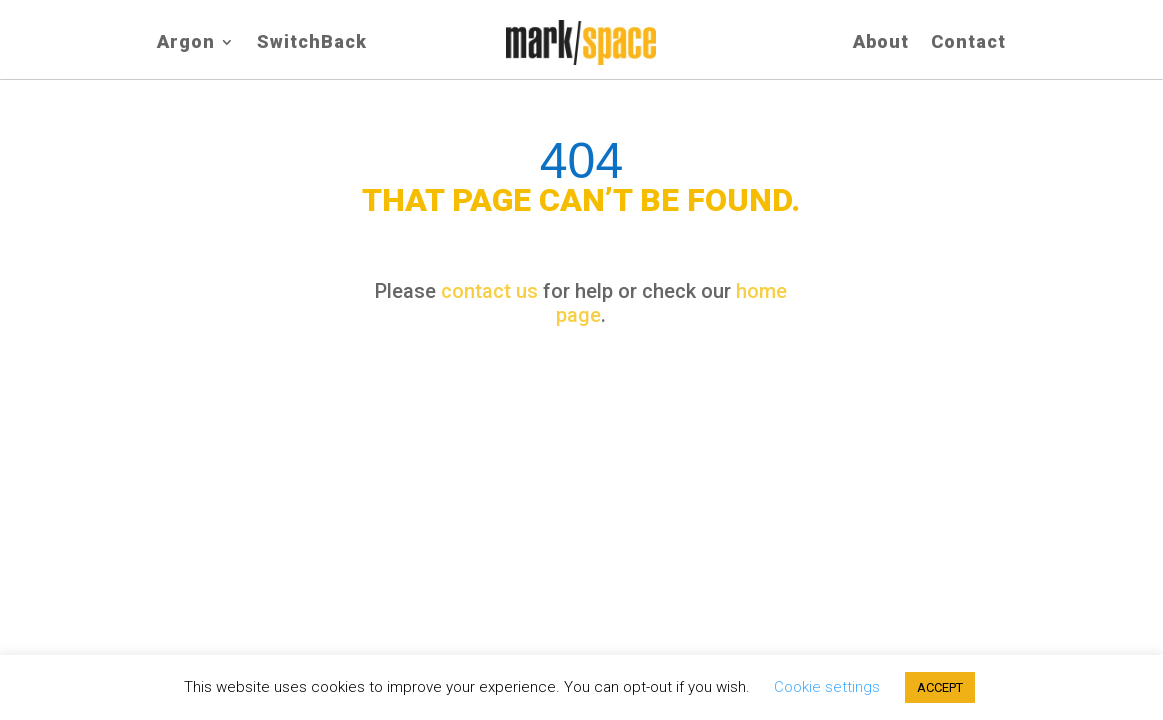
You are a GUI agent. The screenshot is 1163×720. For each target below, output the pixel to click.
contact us (489, 291)
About (881, 43)
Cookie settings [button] (827, 687)
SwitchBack (312, 43)
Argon (186, 43)
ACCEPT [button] (940, 687)
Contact (968, 43)
